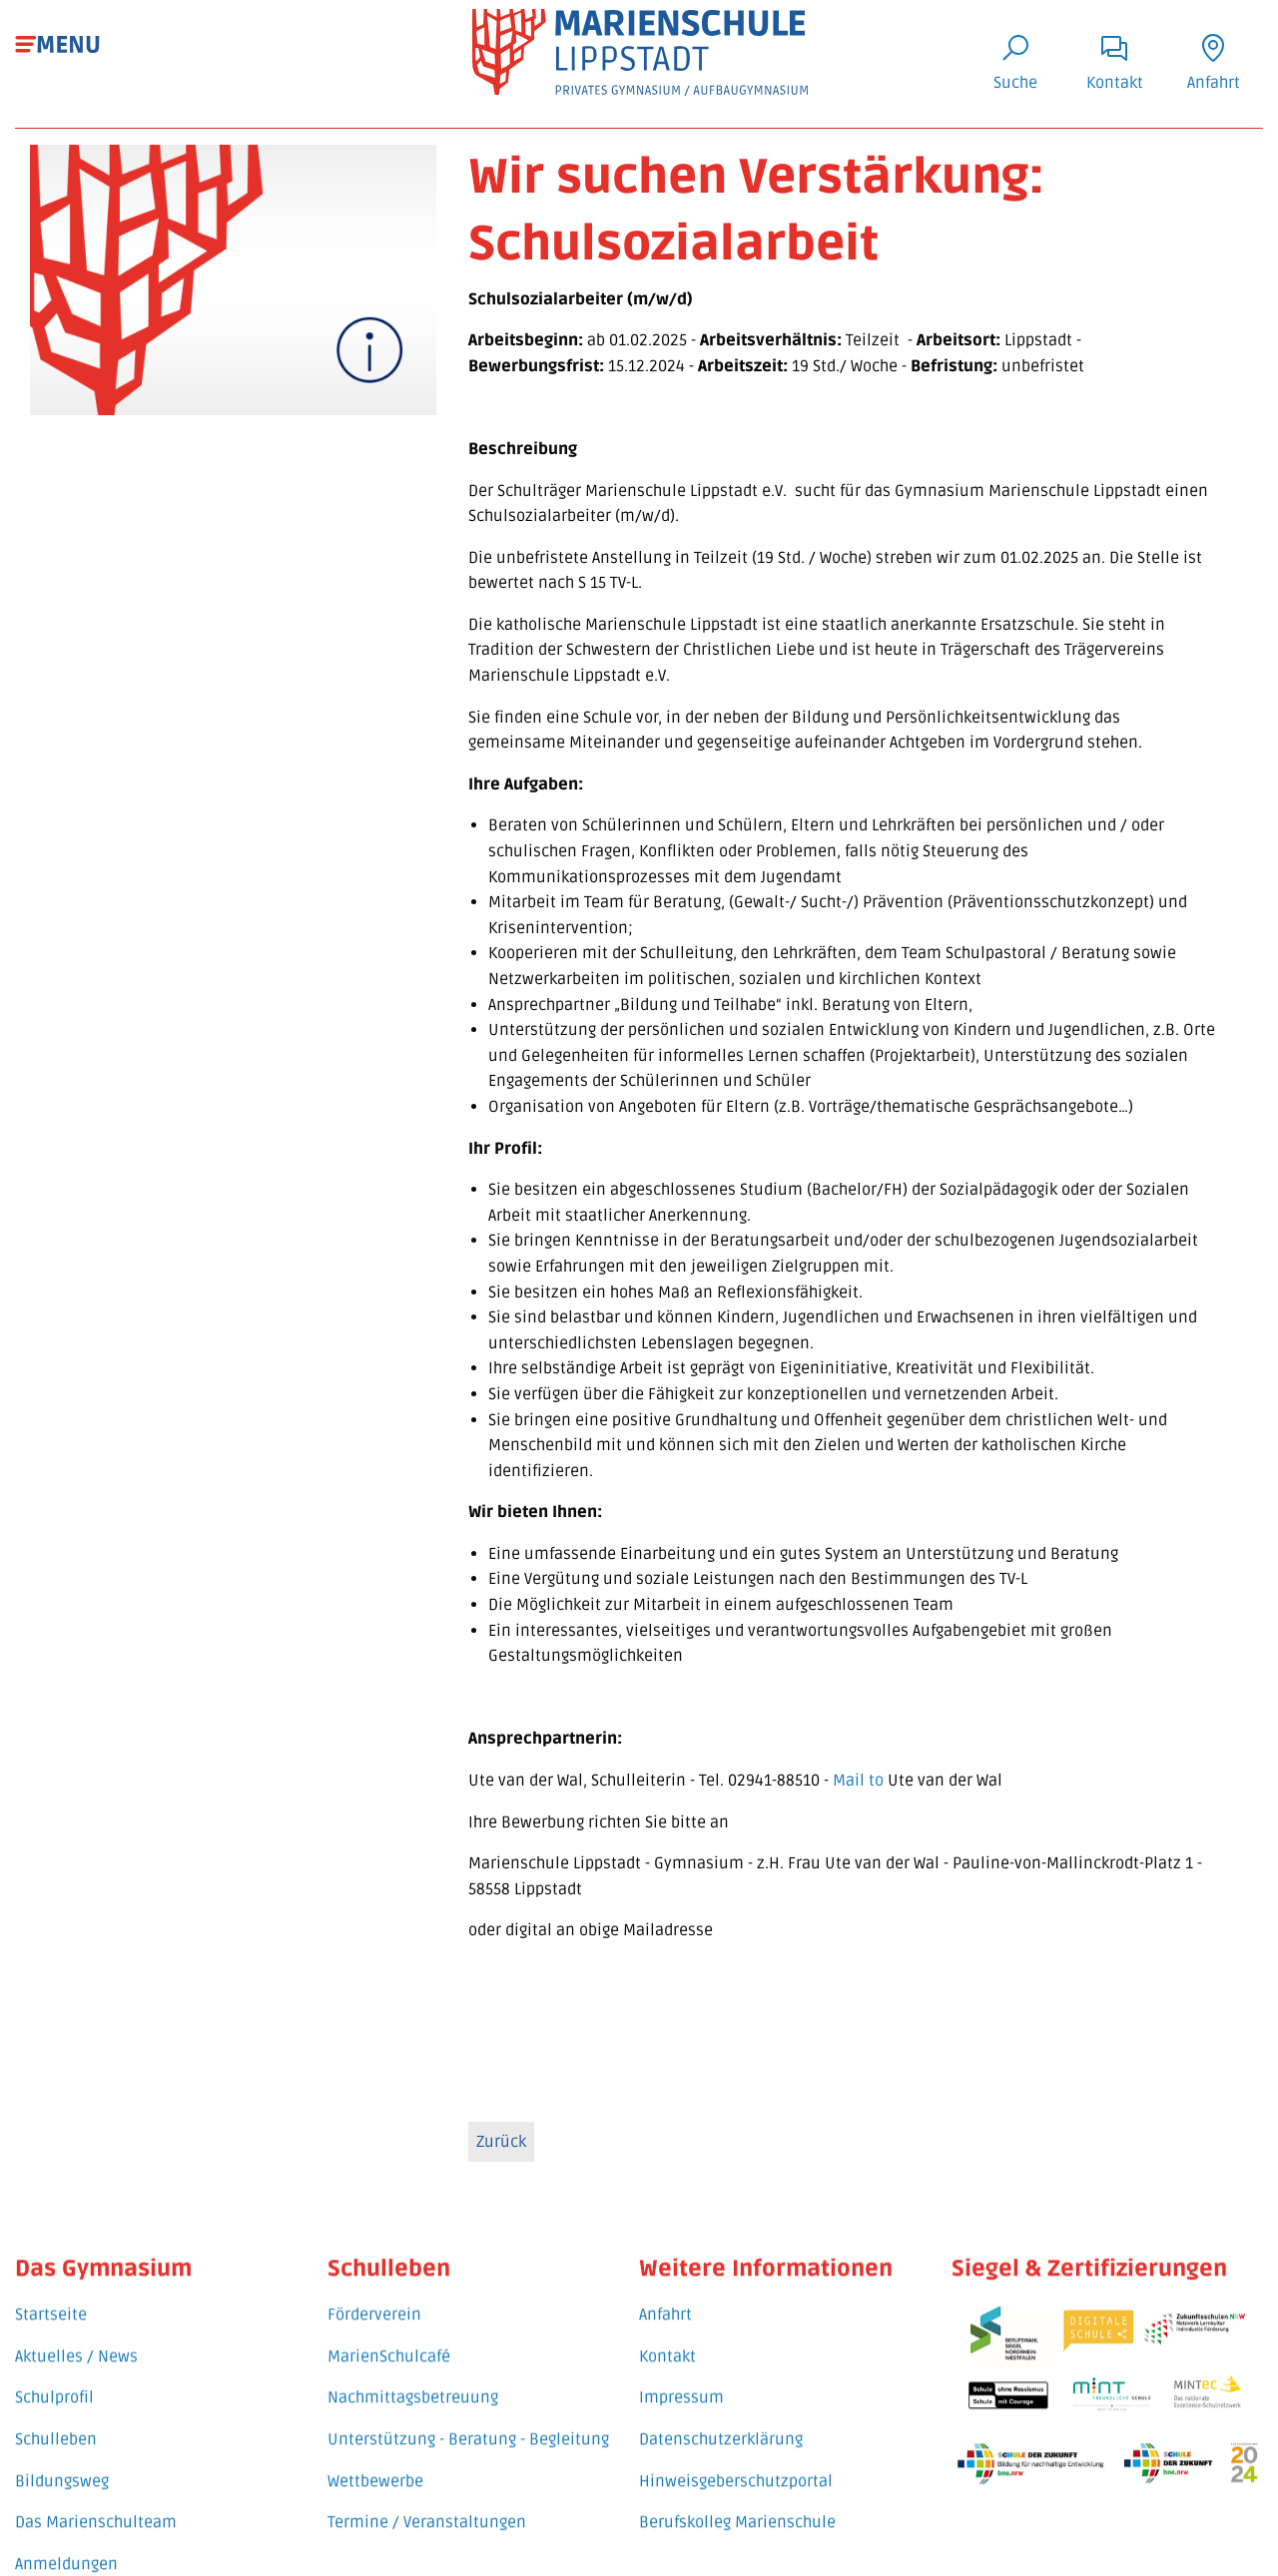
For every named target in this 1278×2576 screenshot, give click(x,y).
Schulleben (56, 2417)
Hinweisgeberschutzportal (736, 2458)
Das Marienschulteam (96, 2500)
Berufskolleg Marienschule (737, 2500)
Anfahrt (665, 2293)
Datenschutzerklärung (721, 2417)
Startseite (51, 2293)
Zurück (501, 2149)
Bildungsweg (62, 2458)
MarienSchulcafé (388, 2334)
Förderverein (374, 2293)
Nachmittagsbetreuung (412, 2375)
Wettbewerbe (375, 2458)
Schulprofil (54, 2375)
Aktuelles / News (76, 2334)
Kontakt (667, 2334)
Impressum (681, 2375)
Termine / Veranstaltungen (426, 2500)
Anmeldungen (66, 2541)
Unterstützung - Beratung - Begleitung (468, 2417)
